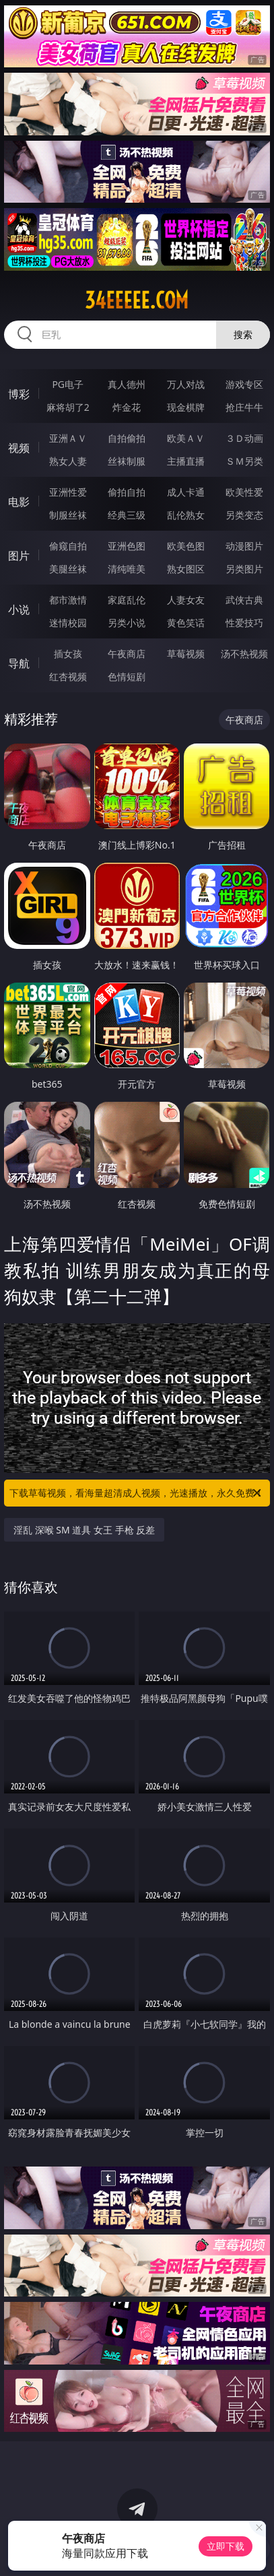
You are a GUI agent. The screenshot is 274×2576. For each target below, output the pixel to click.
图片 (19, 555)
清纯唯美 (126, 568)
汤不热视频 (244, 653)
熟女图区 (186, 568)
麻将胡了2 (68, 407)
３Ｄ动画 (244, 438)
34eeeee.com (137, 300)
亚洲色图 (126, 545)
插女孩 (68, 653)
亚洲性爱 (68, 492)
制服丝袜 (68, 514)
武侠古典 (244, 599)
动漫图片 (244, 545)
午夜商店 (126, 653)
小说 (19, 609)
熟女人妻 (68, 461)
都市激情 (68, 599)
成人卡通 (186, 492)
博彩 (19, 394)
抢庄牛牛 (244, 407)
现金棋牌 (186, 407)
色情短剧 (126, 676)
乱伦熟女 (186, 514)
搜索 (243, 334)
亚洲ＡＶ (68, 438)
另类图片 (244, 568)
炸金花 (126, 407)
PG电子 (67, 384)
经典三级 (126, 514)
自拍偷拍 (126, 438)
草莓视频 (186, 653)
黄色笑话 (186, 622)
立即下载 (225, 2546)
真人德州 (126, 384)
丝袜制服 (126, 461)
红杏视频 (68, 676)
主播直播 (186, 461)
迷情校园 (68, 622)
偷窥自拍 (68, 545)
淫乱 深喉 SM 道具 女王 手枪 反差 (84, 1529)
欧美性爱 (244, 492)
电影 (19, 501)
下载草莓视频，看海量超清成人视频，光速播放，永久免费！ (136, 1493)
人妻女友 (186, 599)
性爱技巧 (244, 622)
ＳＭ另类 (244, 461)
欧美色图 (186, 545)
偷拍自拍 (126, 492)
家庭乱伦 (126, 599)
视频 (19, 447)
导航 (19, 663)
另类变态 (244, 514)
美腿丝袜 (68, 568)
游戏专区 (244, 384)
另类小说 (126, 622)
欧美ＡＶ (186, 438)
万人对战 (186, 384)
